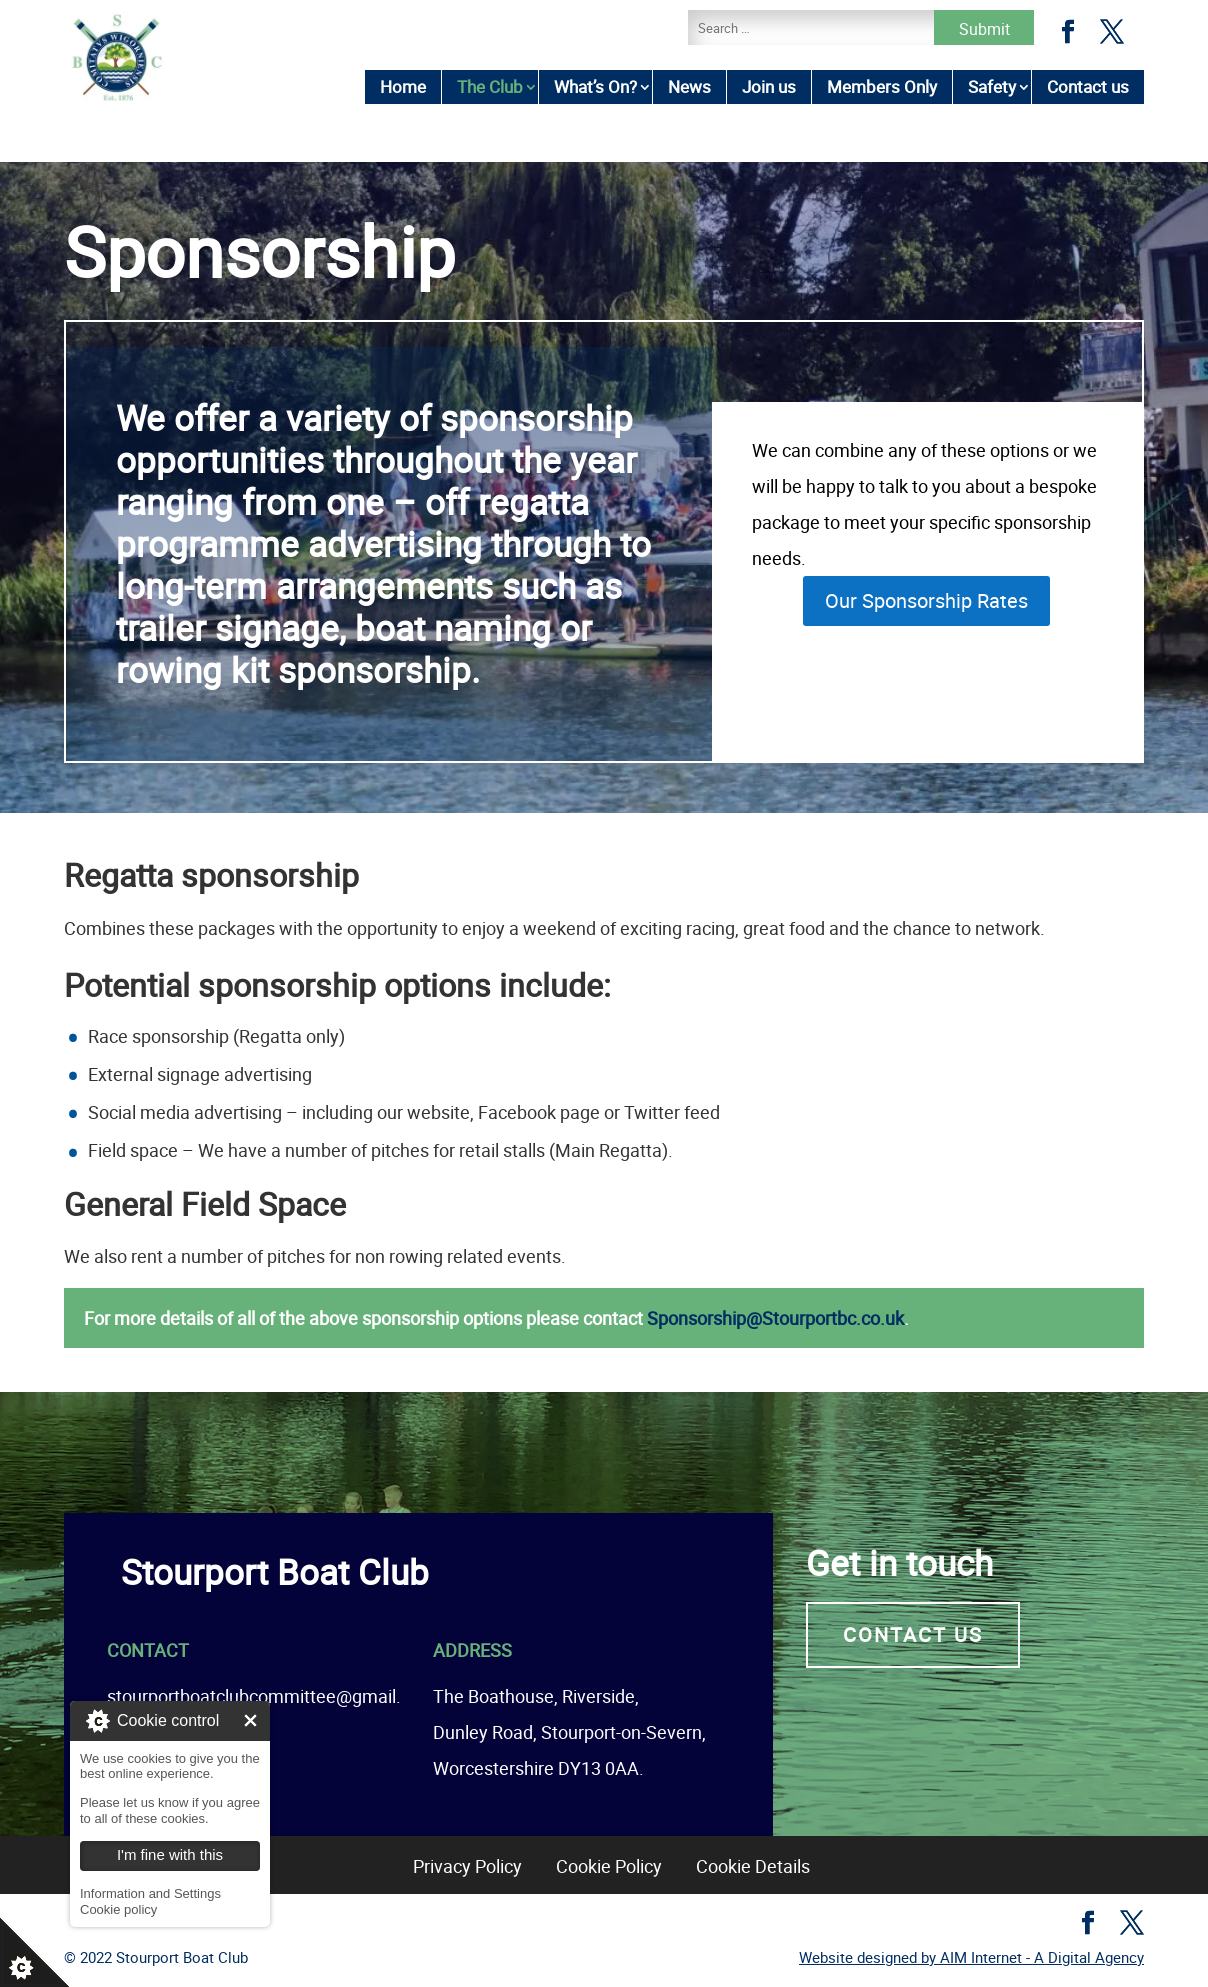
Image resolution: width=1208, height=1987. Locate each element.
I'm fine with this (250, 1720)
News (689, 86)
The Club (490, 86)
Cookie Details (753, 1866)
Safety (992, 86)
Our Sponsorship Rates (926, 600)
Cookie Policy (609, 1866)
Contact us (1088, 86)
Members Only (882, 86)
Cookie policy (118, 1909)
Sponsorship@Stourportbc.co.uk (775, 1318)
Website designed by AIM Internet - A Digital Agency (971, 1957)
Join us (769, 86)
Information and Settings (150, 1893)
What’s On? (595, 86)
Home (403, 86)
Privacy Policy (467, 1866)
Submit (984, 29)
